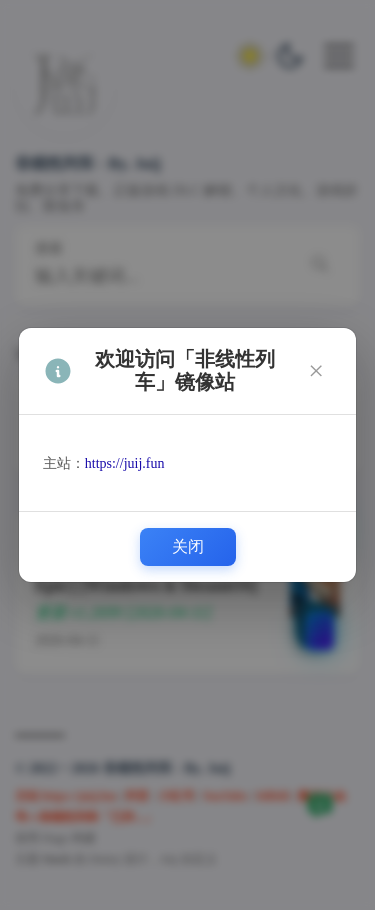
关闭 (188, 546)
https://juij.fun (125, 463)
